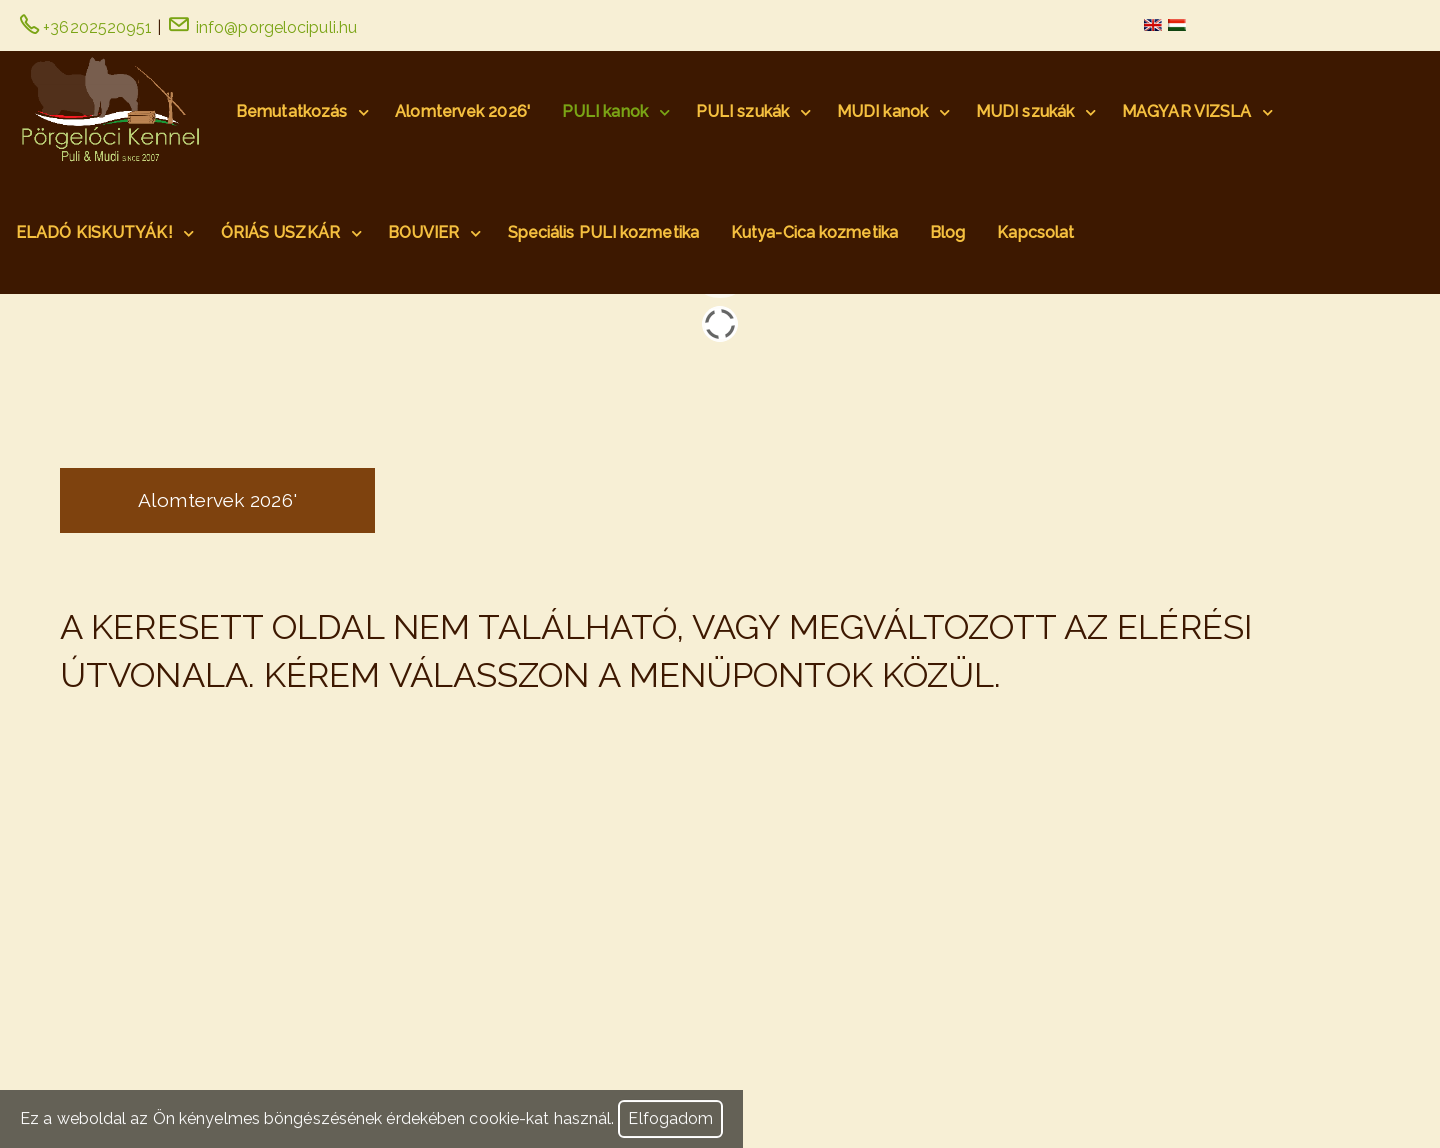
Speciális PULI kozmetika (603, 232)
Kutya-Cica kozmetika (814, 232)
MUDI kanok (882, 111)
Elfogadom (670, 1119)
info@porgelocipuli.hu (263, 27)
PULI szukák (742, 111)
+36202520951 (86, 27)
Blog (947, 232)
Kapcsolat (1035, 232)
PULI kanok (605, 111)
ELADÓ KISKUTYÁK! (94, 232)
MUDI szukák (1025, 111)
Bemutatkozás (291, 111)
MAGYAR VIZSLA (1186, 111)
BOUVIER (424, 232)
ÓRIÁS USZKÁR (280, 232)
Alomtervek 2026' (462, 111)
